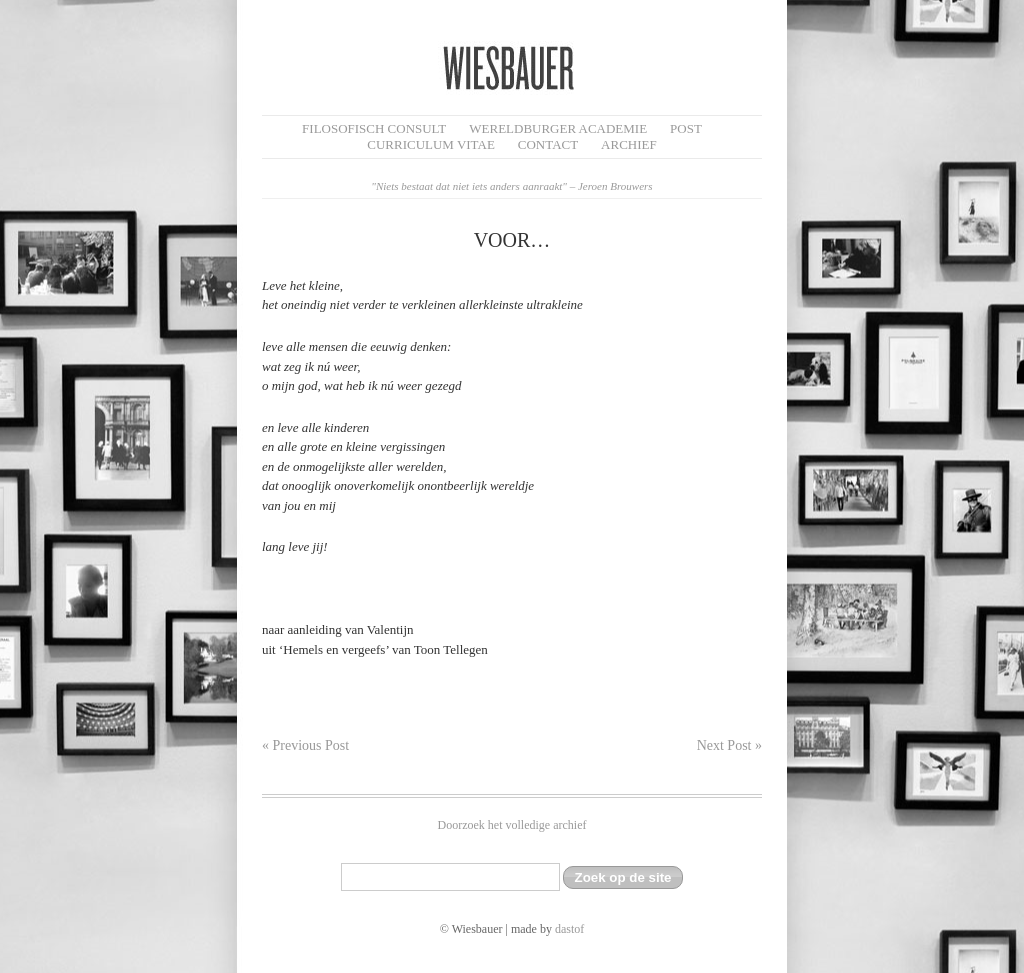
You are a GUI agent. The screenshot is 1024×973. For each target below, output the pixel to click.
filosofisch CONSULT (374, 128)
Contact (548, 144)
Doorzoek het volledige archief (512, 825)
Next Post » (729, 745)
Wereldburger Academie (558, 128)
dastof (569, 929)
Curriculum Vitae (431, 144)
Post (686, 128)
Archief (629, 144)
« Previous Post (305, 745)
